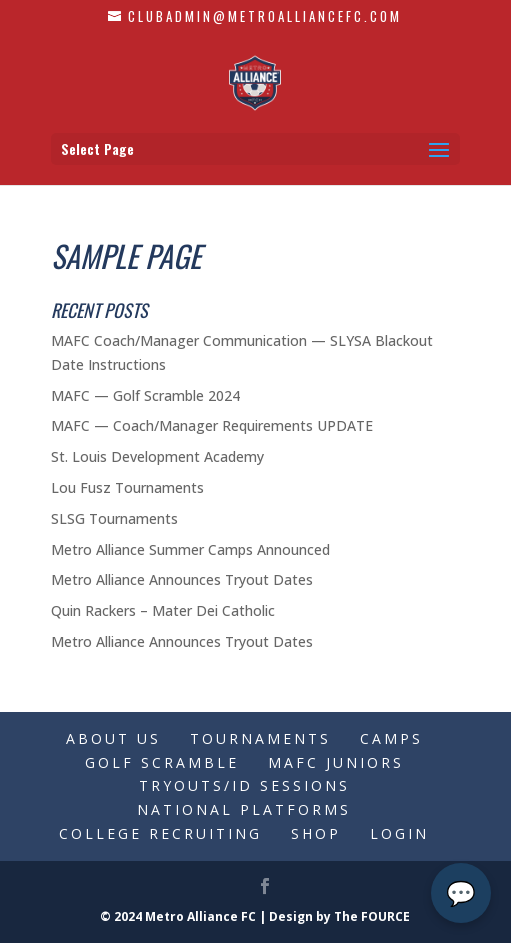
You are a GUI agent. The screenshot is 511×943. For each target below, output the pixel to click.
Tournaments (260, 738)
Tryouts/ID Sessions (244, 785)
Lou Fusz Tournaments (127, 487)
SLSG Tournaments (114, 518)
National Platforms (244, 809)
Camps (391, 738)
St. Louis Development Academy (157, 456)
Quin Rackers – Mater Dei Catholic (163, 610)
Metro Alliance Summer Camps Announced (190, 549)
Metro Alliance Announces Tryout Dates (182, 579)
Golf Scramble (162, 762)
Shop (316, 833)
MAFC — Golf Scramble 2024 (145, 395)
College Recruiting (160, 833)
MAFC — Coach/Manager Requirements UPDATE (212, 425)
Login (399, 833)
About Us (113, 738)
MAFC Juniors (336, 762)
